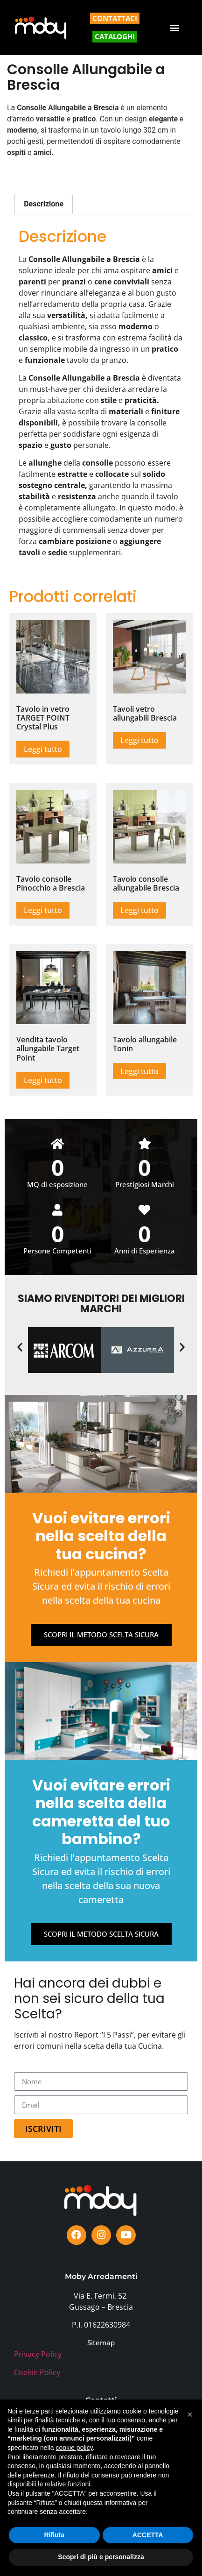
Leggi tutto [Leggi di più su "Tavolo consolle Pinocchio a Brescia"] (43, 910)
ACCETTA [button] (147, 2535)
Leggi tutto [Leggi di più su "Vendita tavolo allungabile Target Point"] (43, 1080)
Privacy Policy (38, 2354)
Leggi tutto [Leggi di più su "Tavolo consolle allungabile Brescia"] (139, 910)
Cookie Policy (37, 2372)
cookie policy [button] (74, 2447)
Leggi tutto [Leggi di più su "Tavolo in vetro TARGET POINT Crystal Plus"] (43, 749)
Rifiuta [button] (54, 2535)
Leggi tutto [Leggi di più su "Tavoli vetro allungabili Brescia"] (139, 740)
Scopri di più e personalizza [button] (101, 2557)
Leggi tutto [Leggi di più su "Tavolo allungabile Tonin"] (139, 1071)
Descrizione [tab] (43, 203)
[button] (174, 27)
